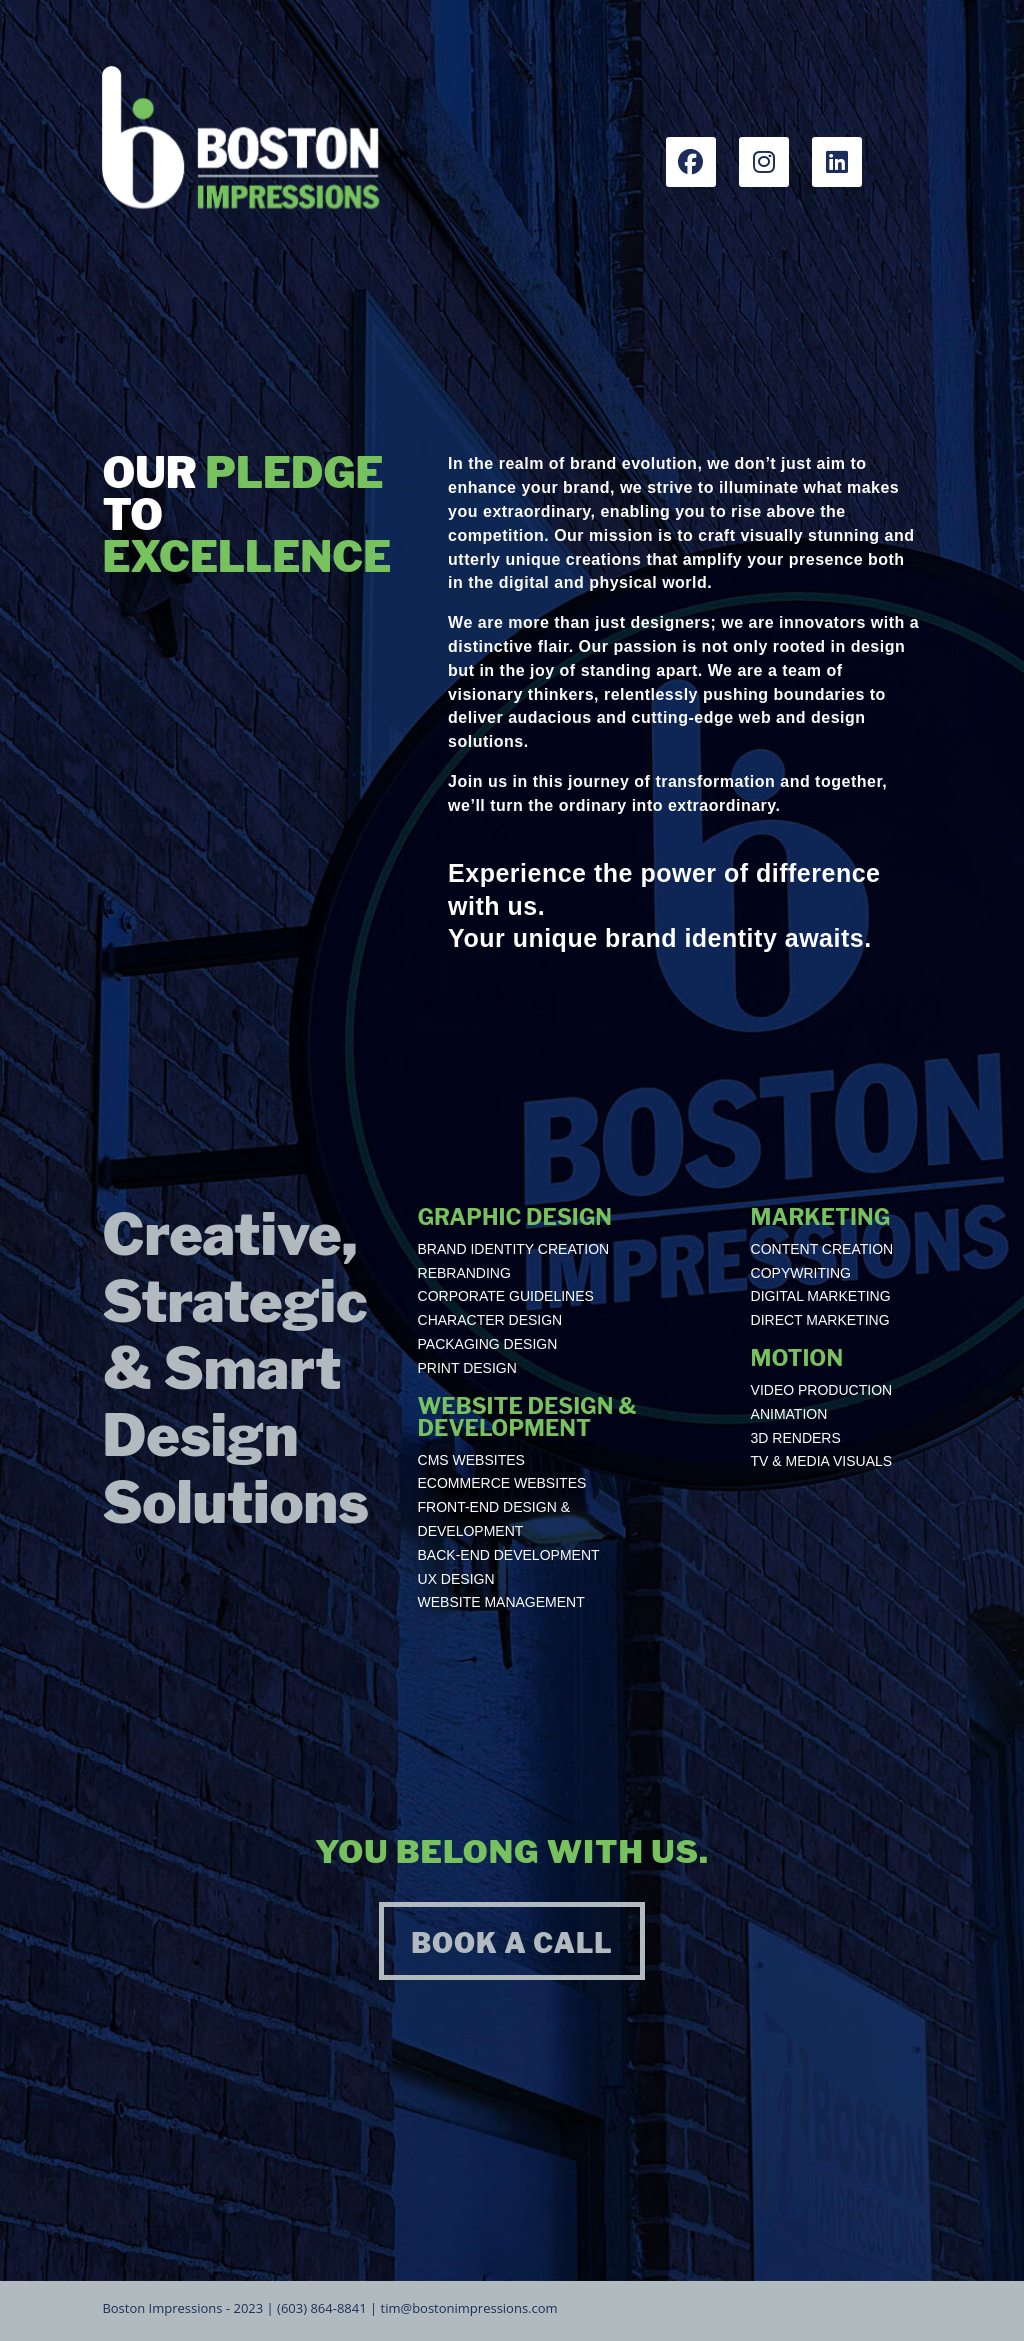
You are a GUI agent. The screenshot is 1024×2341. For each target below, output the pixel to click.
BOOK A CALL (511, 1943)
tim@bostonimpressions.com (469, 2308)
